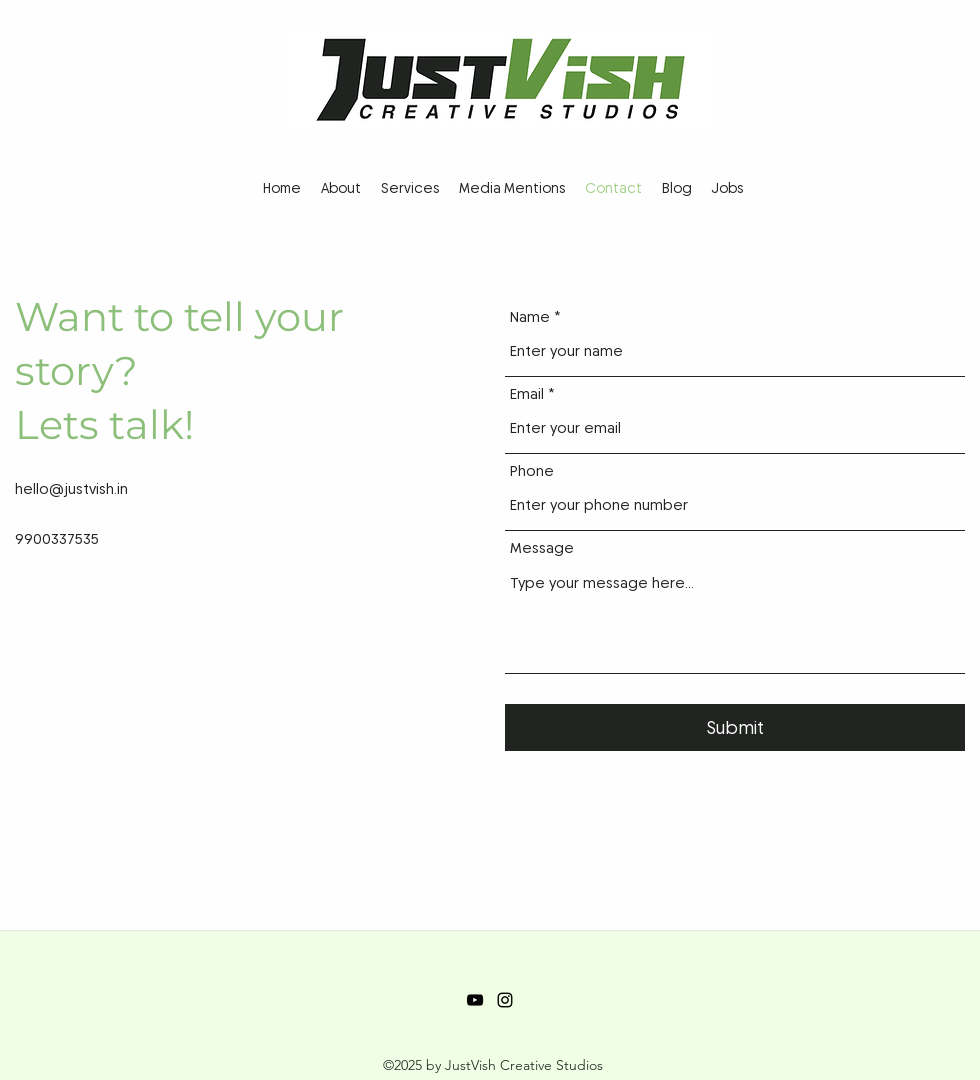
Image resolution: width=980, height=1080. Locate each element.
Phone (532, 471)
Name (530, 317)
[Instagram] (505, 1000)
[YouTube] (475, 1000)
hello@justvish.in (71, 489)
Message (542, 548)
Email (527, 394)
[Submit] (735, 727)
